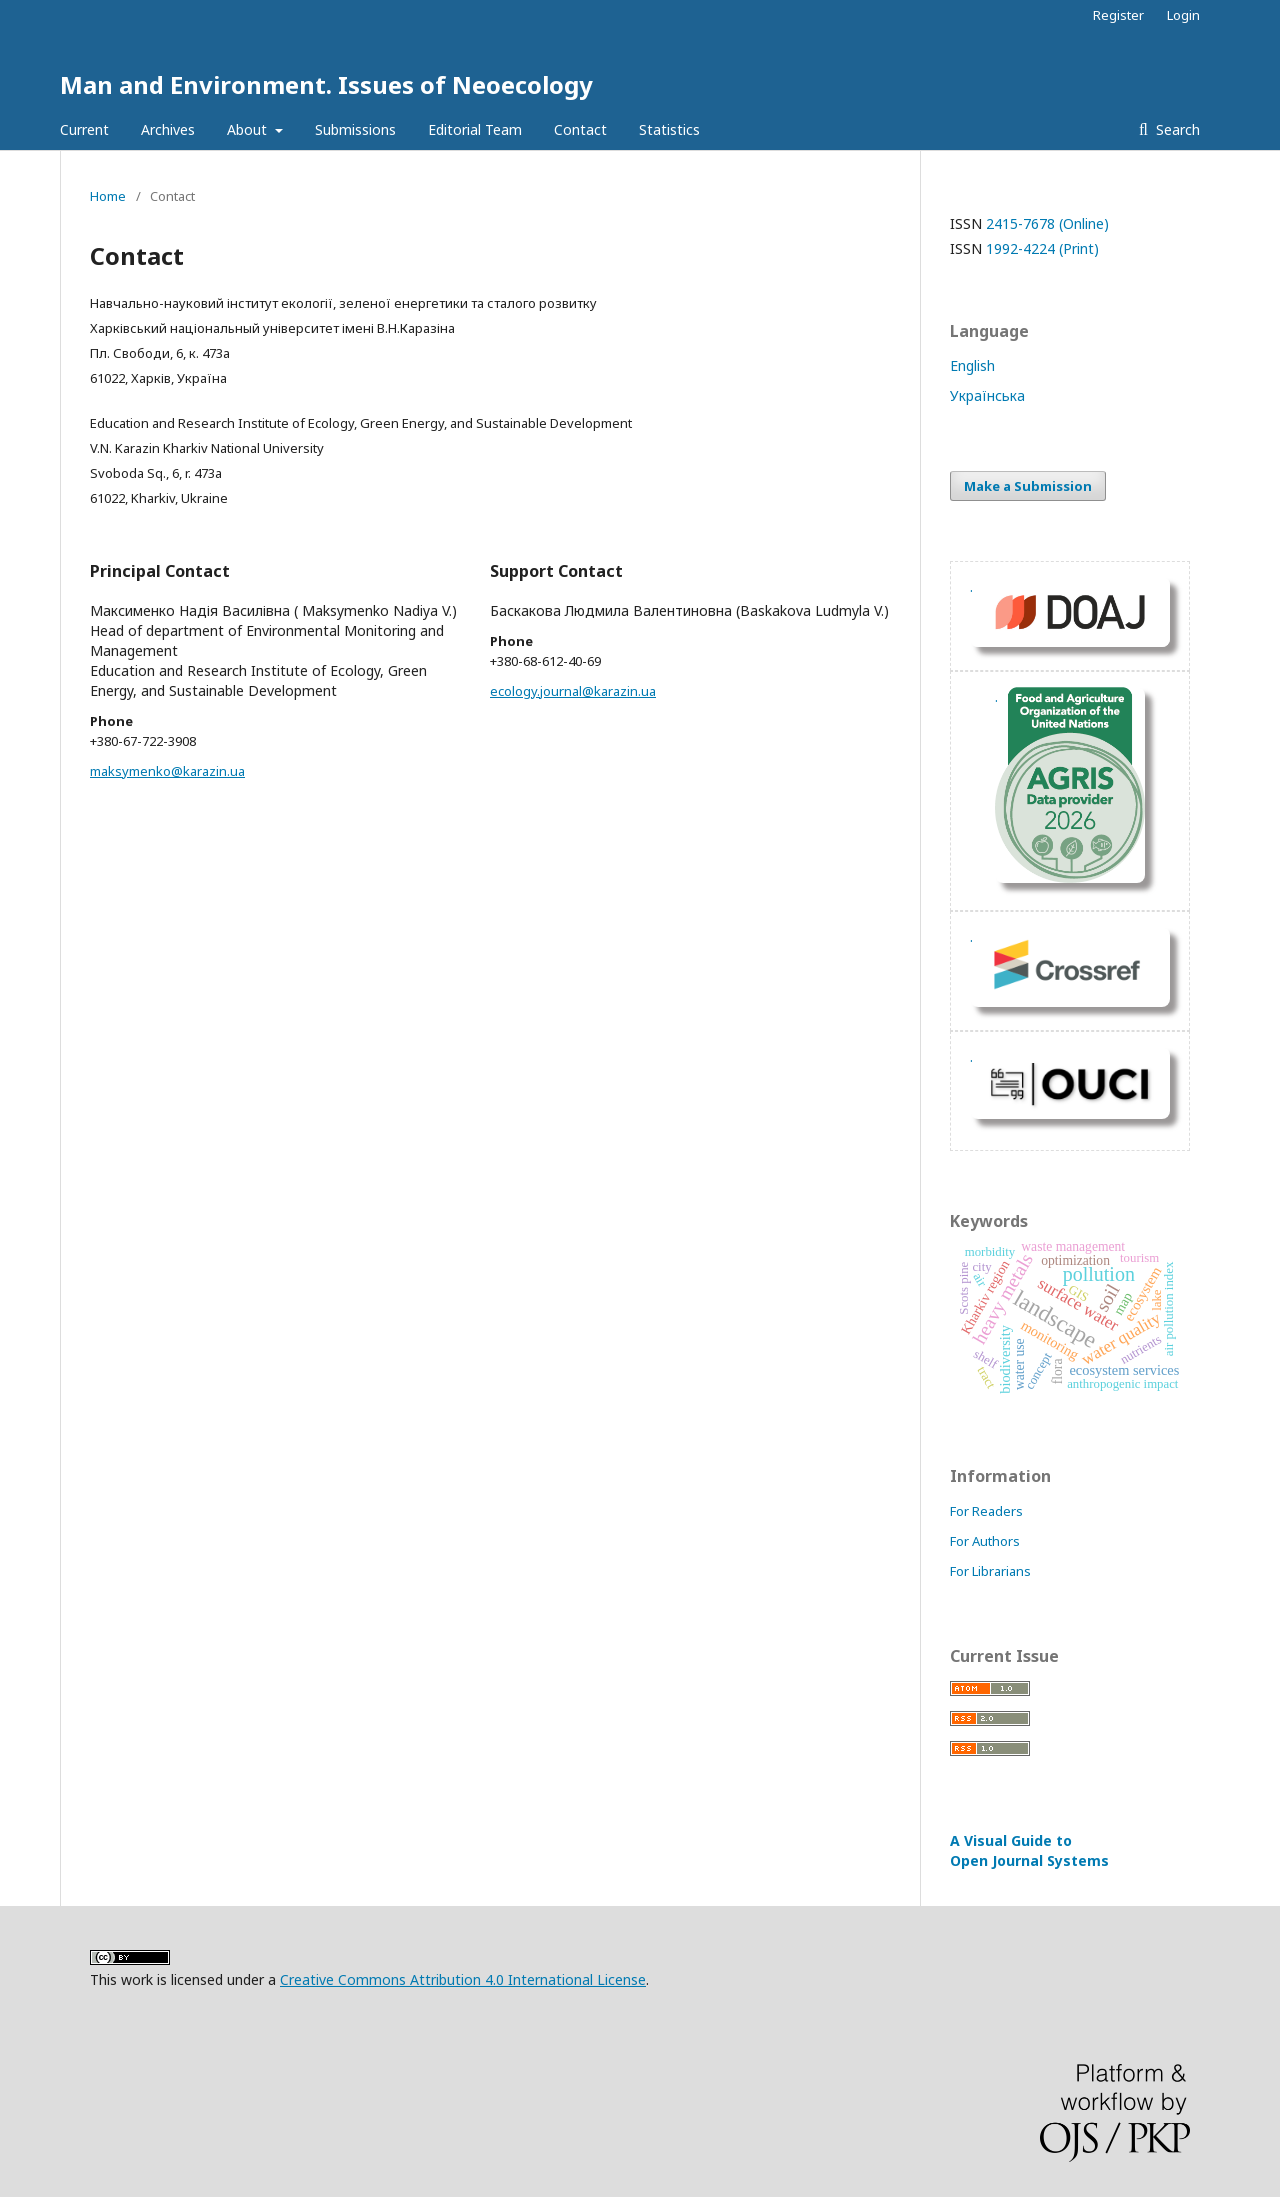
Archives (168, 129)
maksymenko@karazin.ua (167, 771)
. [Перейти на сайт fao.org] (996, 696)
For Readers (986, 1511)
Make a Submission (1028, 486)
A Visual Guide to (1029, 1850)
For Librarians (990, 1571)
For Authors (985, 1541)
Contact (580, 129)
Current (84, 129)
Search (1176, 129)
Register (1118, 15)
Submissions (355, 129)
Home (108, 196)
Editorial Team (475, 129)
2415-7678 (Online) (1047, 223)
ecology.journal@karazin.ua (573, 691)
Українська (987, 395)
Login (1183, 15)
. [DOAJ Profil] (971, 586)
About (249, 129)
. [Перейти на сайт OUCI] (971, 1056)
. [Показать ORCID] (971, 936)
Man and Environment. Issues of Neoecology (326, 84)
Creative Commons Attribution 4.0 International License (463, 1979)
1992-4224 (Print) (1042, 248)
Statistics (669, 129)
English (972, 365)
